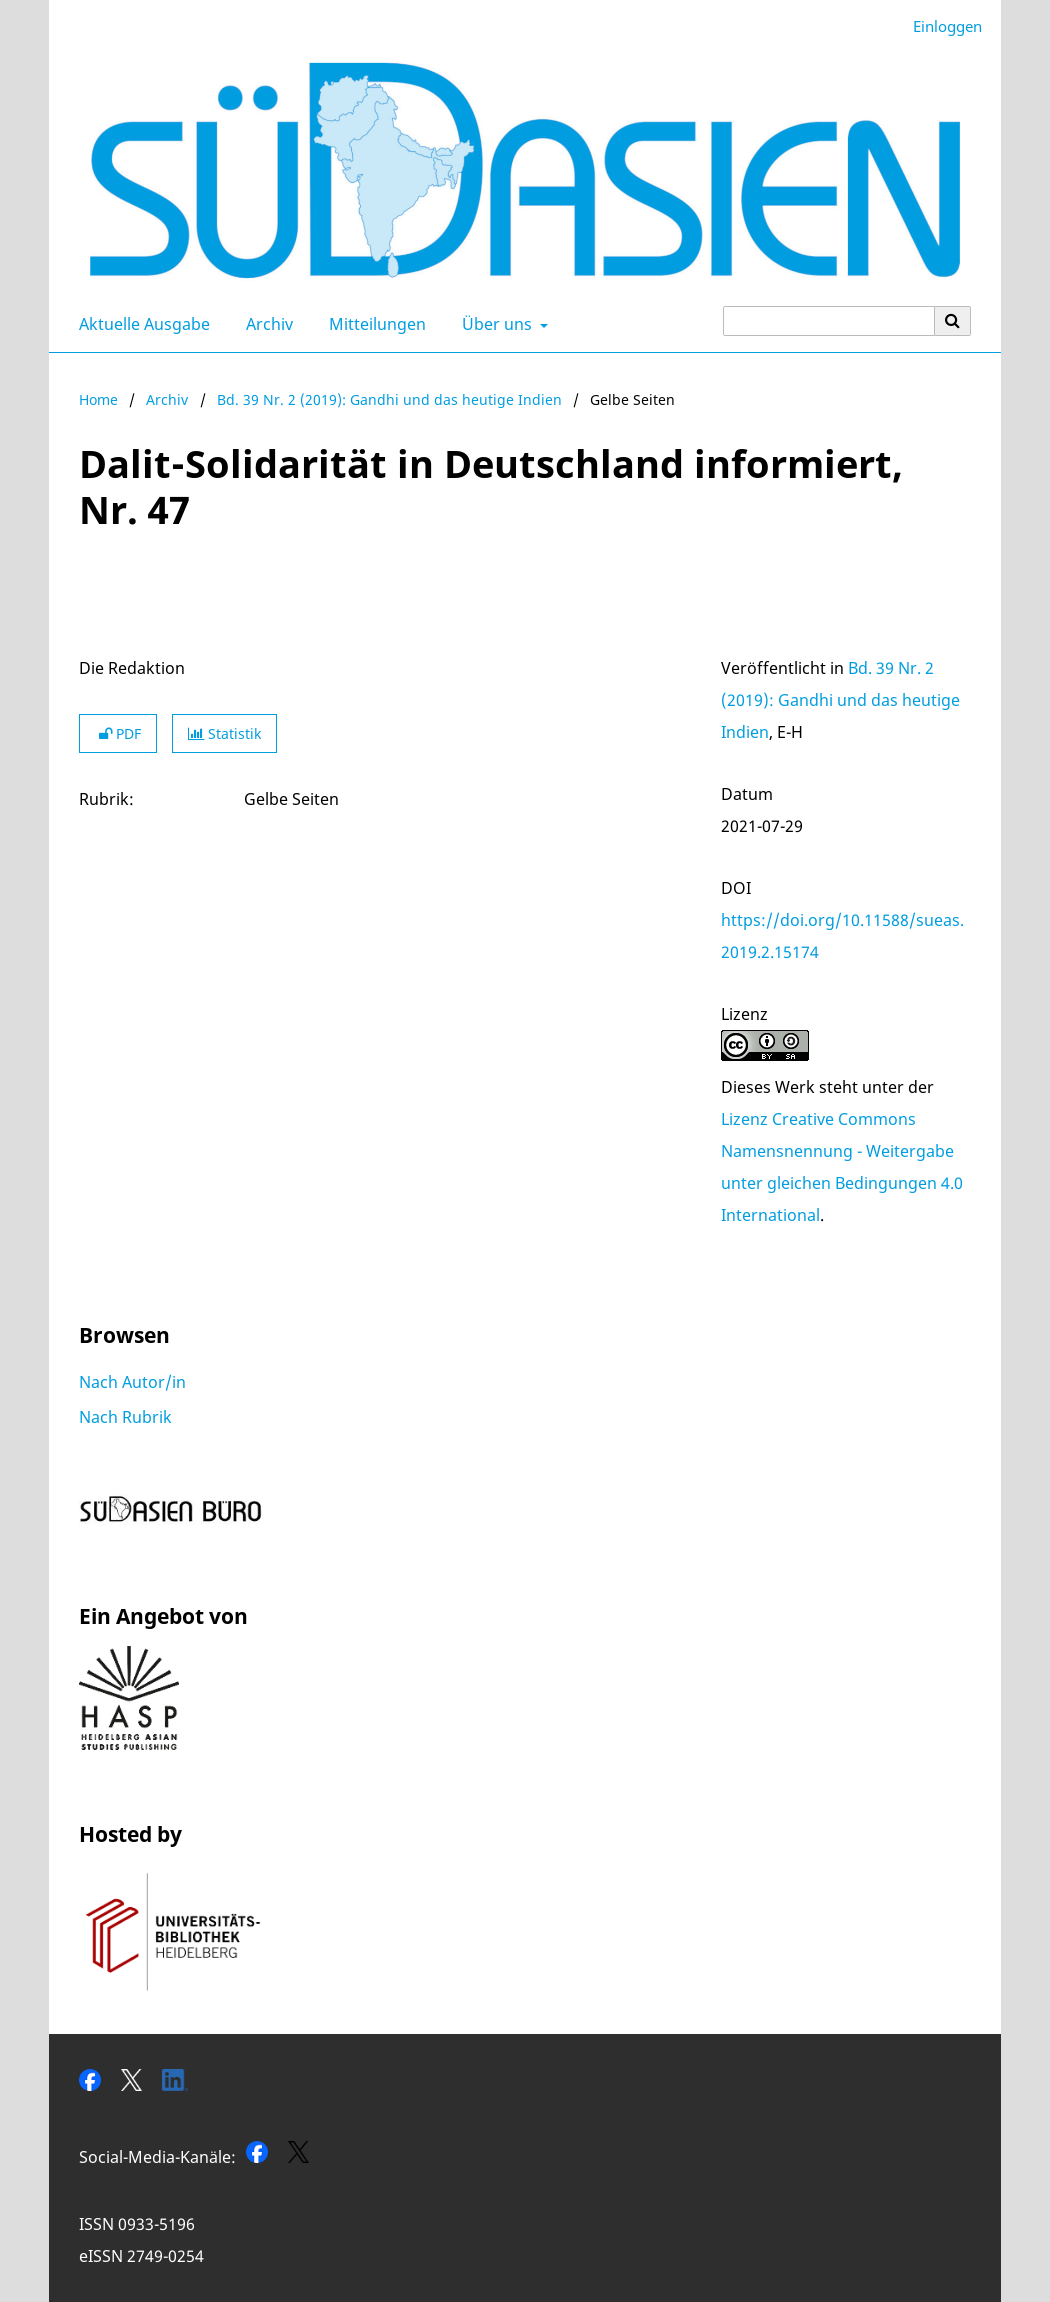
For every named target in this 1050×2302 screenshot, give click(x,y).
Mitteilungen (373, 324)
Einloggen (940, 26)
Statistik (224, 733)
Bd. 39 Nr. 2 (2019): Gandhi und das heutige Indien (389, 399)
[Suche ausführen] (953, 321)
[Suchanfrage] (829, 321)
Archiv (265, 324)
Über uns (495, 324)
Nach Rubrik (125, 1417)
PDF (118, 733)
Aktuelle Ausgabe (140, 324)
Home (98, 399)
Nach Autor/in (132, 1382)
